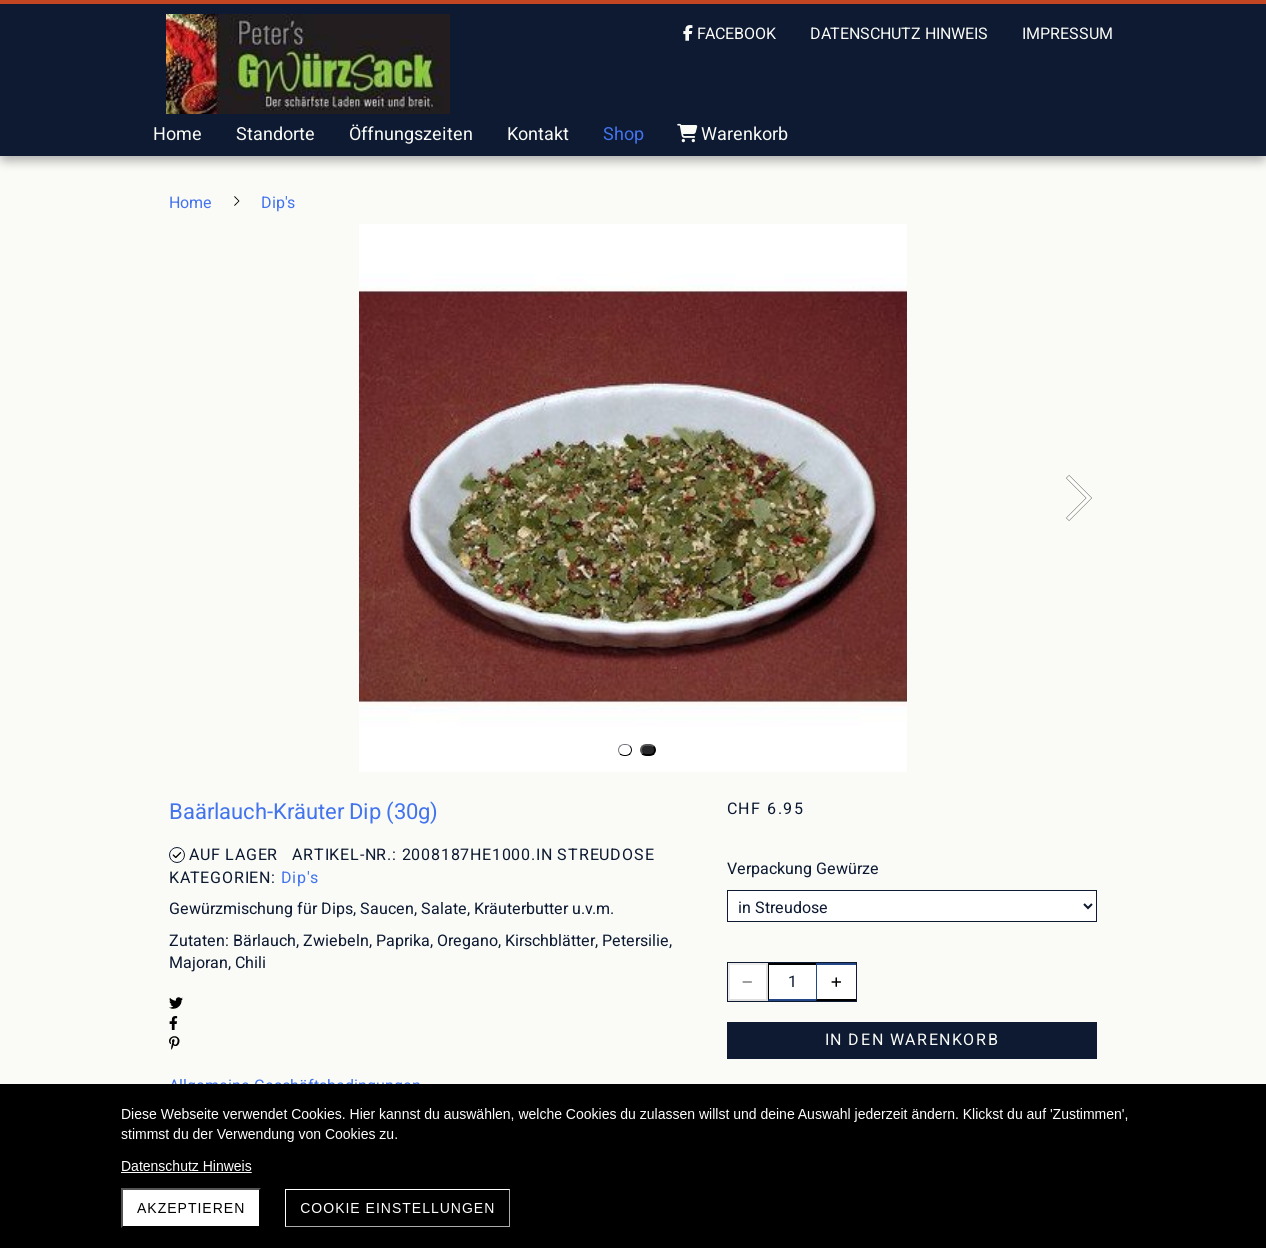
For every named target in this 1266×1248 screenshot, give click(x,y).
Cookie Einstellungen (397, 1208)
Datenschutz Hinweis (186, 1166)
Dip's (300, 878)
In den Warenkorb (912, 1040)
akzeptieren (191, 1208)
